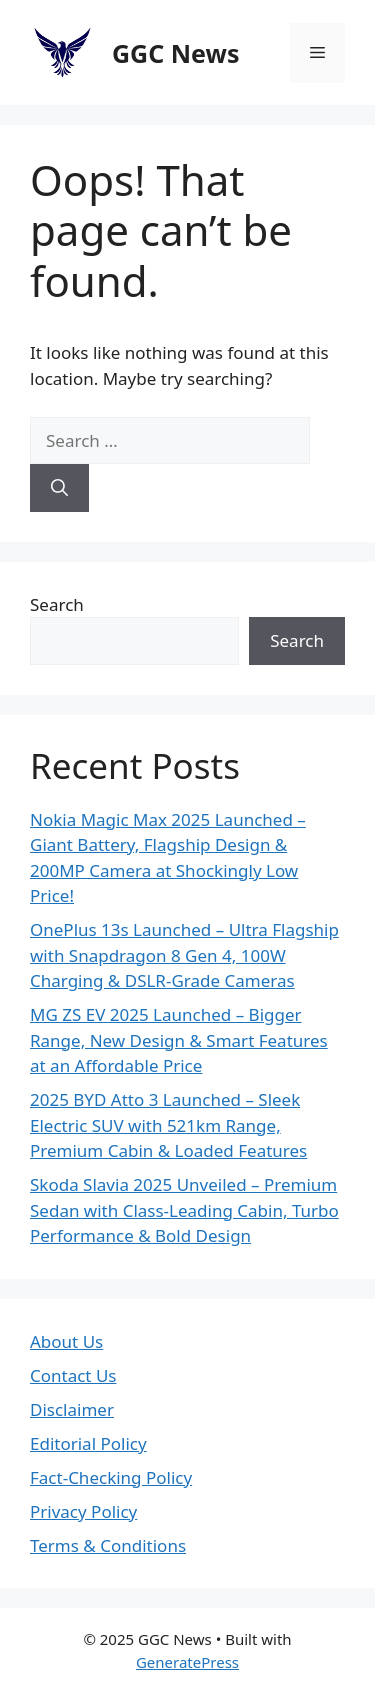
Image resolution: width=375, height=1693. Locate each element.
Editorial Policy (88, 1443)
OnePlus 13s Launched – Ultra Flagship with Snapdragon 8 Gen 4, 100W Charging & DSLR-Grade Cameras (184, 955)
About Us (66, 1341)
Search (57, 604)
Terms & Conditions (108, 1545)
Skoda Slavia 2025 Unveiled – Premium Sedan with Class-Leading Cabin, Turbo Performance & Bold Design (184, 1210)
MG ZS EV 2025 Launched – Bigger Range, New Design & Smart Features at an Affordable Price (179, 1040)
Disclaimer (72, 1409)
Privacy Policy (83, 1511)
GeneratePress (187, 1662)
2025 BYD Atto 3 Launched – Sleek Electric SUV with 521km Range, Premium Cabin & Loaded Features (168, 1125)
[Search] (59, 488)
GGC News (175, 53)
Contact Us (73, 1375)
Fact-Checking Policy (111, 1477)
